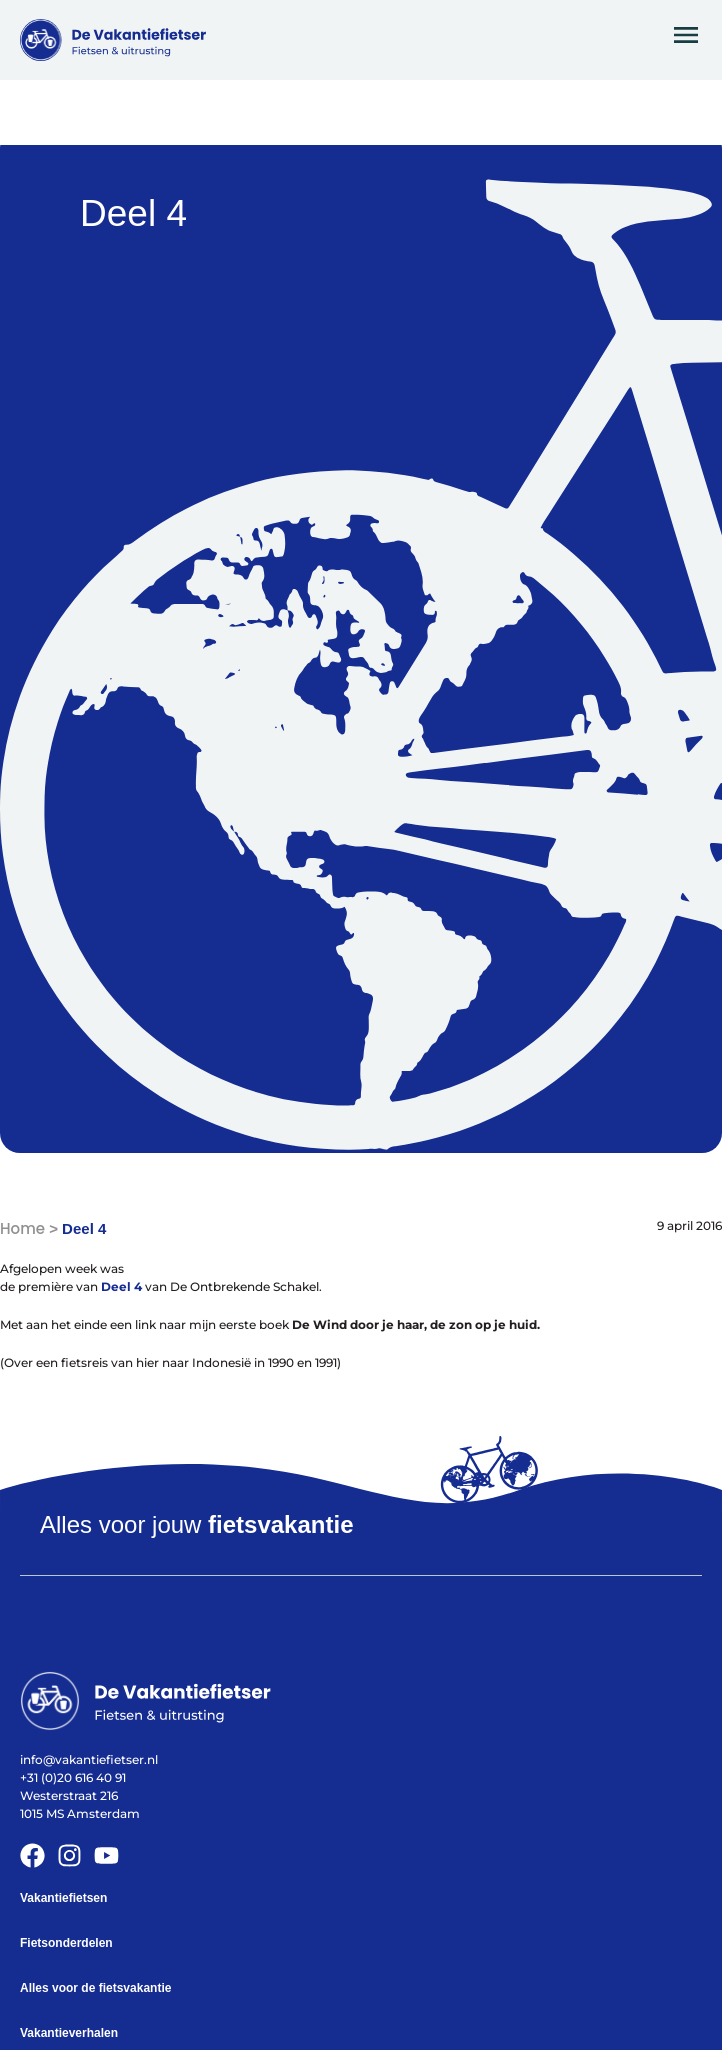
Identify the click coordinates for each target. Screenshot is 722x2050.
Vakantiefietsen (63, 1898)
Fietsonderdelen (66, 1943)
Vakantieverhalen (69, 2033)
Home (22, 1228)
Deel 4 (121, 1286)
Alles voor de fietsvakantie (95, 1988)
